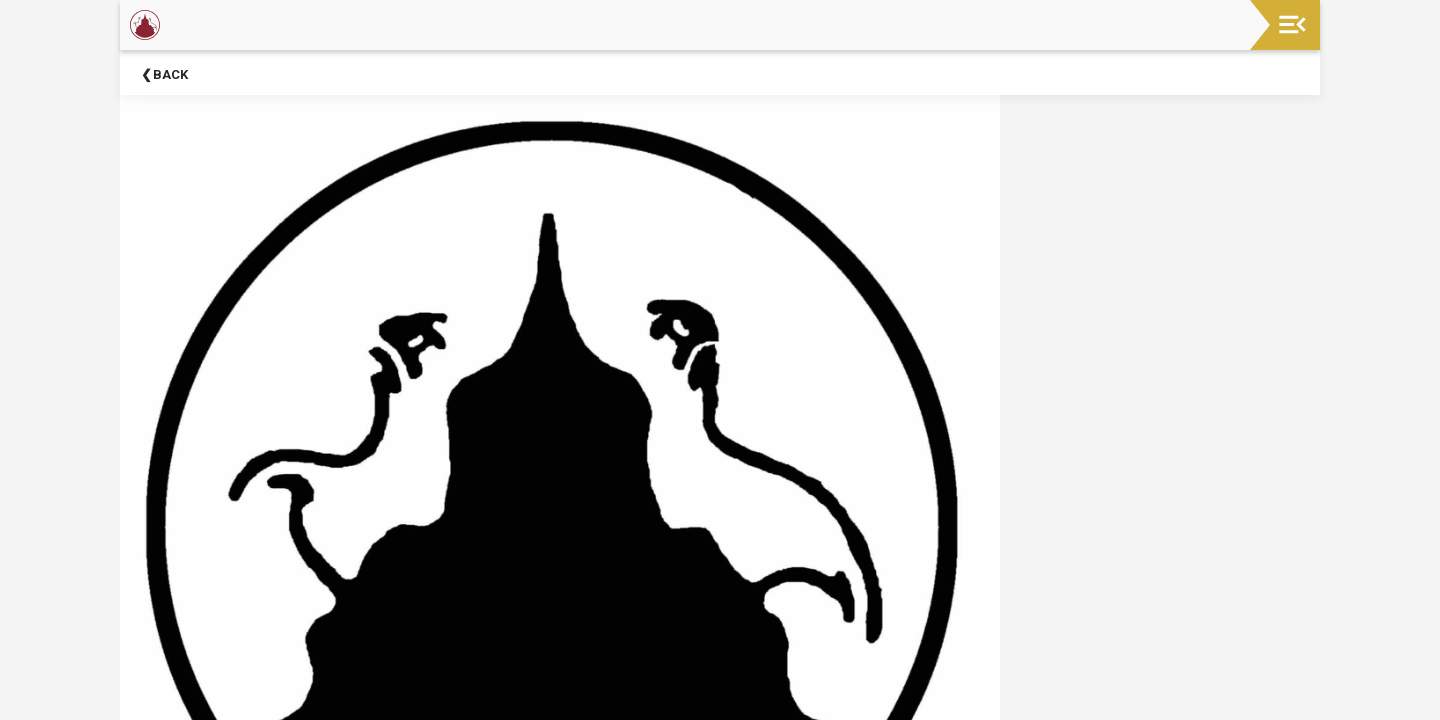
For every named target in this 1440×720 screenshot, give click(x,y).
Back (170, 74)
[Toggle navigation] (1292, 24)
